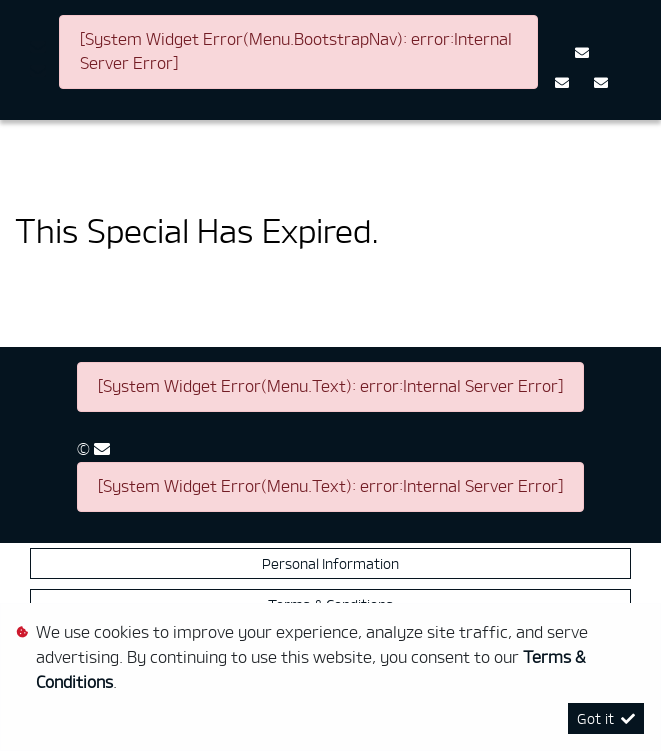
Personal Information (331, 563)
